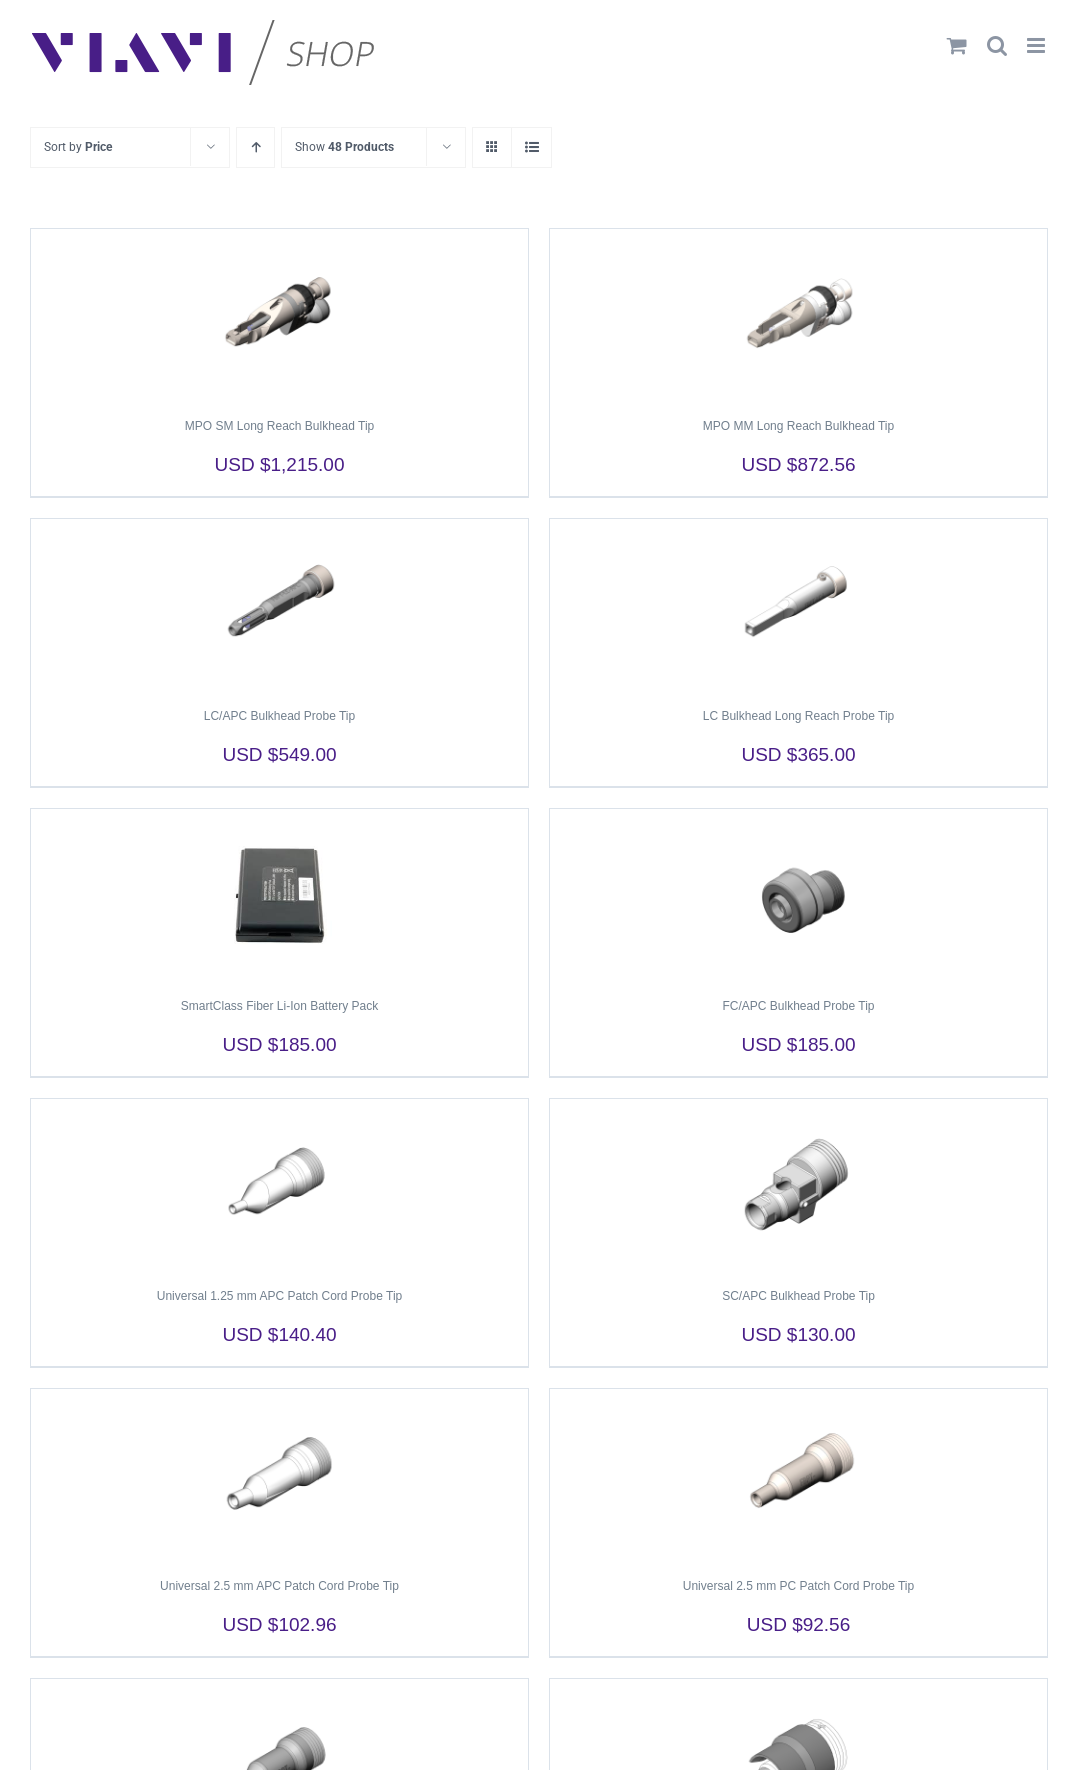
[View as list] (531, 147)
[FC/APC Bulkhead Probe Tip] (798, 894)
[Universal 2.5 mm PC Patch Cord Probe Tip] (798, 1474)
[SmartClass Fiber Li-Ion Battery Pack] (279, 894)
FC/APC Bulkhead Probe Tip (798, 1006)
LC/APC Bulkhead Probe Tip (279, 716)
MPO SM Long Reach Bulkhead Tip (279, 426)
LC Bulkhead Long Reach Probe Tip (798, 716)
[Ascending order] (255, 147)
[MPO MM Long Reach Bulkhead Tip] (798, 314)
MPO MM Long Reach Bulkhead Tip (798, 426)
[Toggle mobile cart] (957, 45)
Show (344, 147)
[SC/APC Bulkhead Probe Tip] (798, 1184)
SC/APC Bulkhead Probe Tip (798, 1296)
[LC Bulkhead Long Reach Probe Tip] (798, 604)
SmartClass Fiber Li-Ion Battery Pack (279, 1006)
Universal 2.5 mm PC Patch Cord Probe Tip (798, 1586)
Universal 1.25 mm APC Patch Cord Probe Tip (279, 1296)
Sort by (78, 147)
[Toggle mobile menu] (1037, 45)
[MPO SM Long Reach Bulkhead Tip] (279, 314)
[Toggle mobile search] (997, 45)
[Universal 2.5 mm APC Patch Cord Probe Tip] (279, 1474)
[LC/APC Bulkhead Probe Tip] (279, 604)
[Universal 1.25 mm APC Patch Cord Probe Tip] (279, 1184)
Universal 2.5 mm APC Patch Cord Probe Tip (279, 1586)
